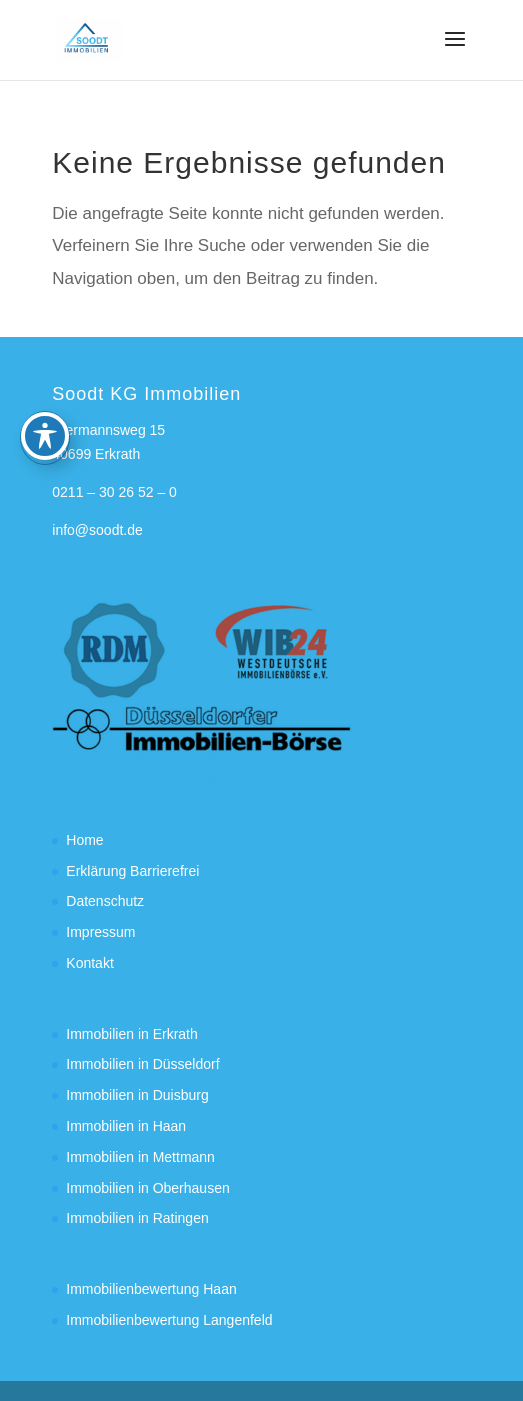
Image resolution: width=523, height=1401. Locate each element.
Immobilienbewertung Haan (151, 1289)
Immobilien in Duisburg (137, 1095)
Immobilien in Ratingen (137, 1218)
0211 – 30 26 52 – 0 (114, 492)
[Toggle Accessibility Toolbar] (45, 387)
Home (84, 840)
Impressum (100, 932)
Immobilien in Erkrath (132, 1034)
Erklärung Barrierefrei (132, 871)
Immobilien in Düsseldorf (142, 1064)
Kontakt (89, 963)
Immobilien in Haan (126, 1126)
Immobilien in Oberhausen (147, 1188)
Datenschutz (105, 901)
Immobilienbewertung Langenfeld (169, 1320)
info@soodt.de (97, 530)
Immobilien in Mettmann (140, 1157)
